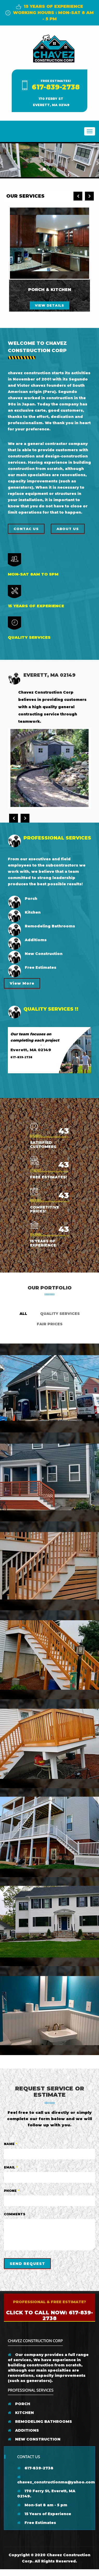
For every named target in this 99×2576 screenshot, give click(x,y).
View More (22, 983)
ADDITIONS (23, 2430)
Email (11, 2167)
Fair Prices (50, 1324)
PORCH (19, 2403)
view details (49, 305)
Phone (11, 2191)
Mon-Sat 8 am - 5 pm (42, 2505)
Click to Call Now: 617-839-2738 (49, 2315)
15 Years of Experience (44, 2514)
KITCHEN (21, 2412)
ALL (23, 1313)
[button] (1, 160)
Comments (14, 2214)
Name (10, 2144)
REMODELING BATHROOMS (40, 2421)
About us (68, 529)
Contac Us (26, 529)
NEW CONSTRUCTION (34, 2439)
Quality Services (60, 1313)
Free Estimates (36, 2522)
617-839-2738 (56, 87)
